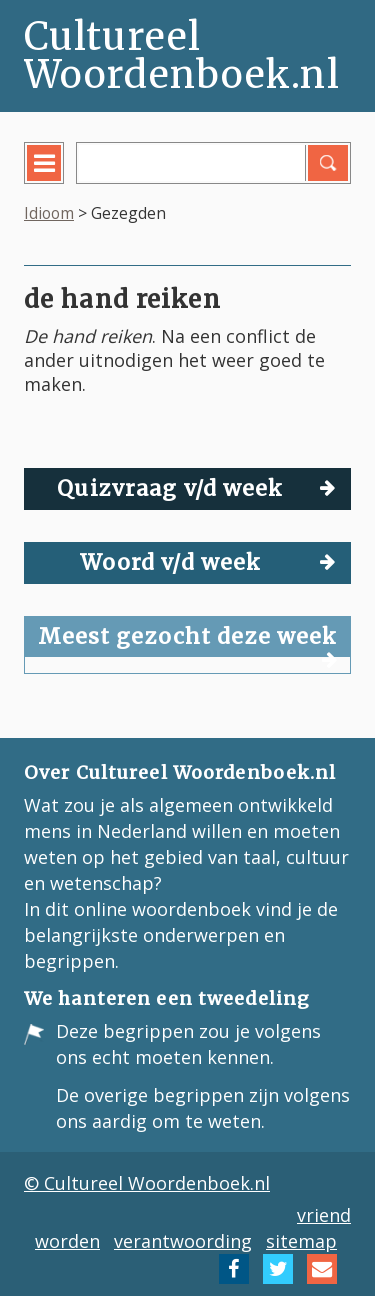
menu (58, 178)
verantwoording (183, 1241)
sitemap (301, 1241)
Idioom (49, 213)
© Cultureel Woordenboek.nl (147, 1183)
